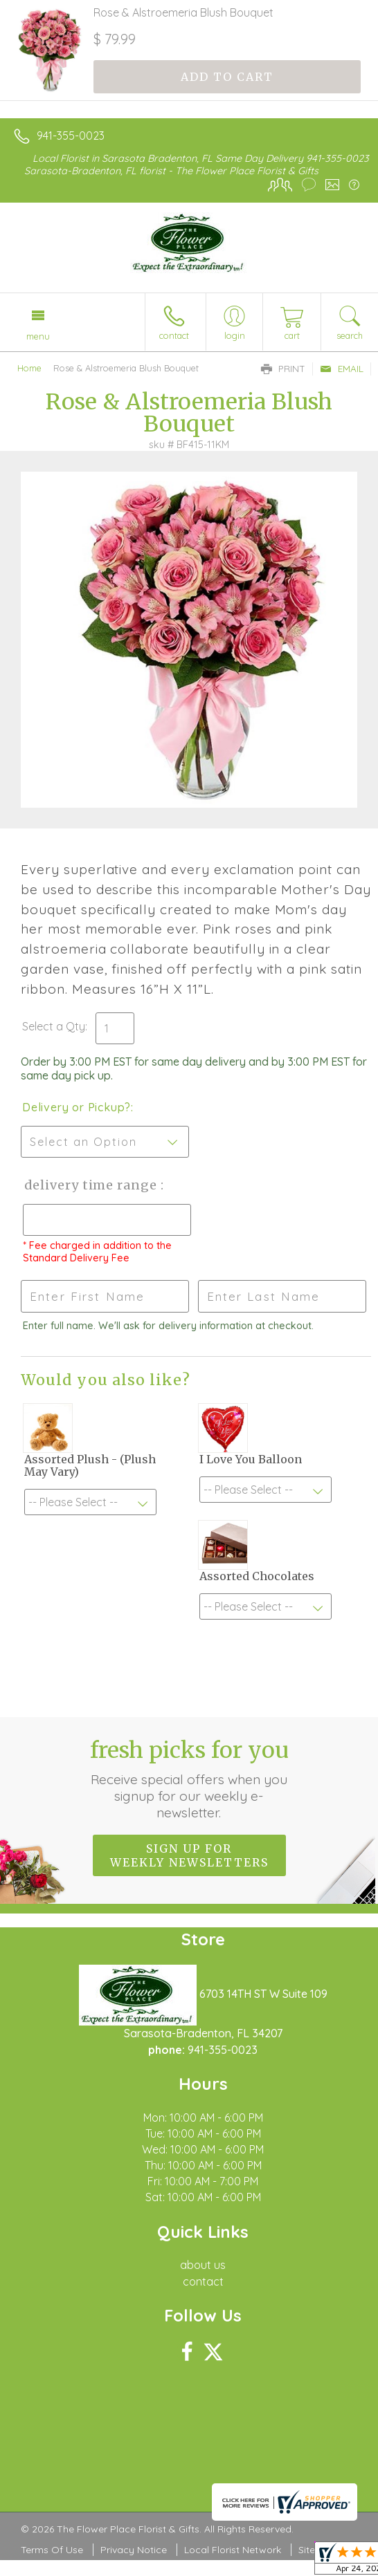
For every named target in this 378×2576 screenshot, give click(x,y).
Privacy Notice (133, 2549)
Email (341, 368)
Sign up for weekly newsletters (189, 1855)
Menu (38, 336)
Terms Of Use (52, 2549)
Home (29, 367)
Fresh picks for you (189, 1778)
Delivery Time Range (90, 1185)
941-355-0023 (71, 135)
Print (283, 368)
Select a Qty (53, 1026)
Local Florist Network (232, 2549)
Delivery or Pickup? (76, 1107)
